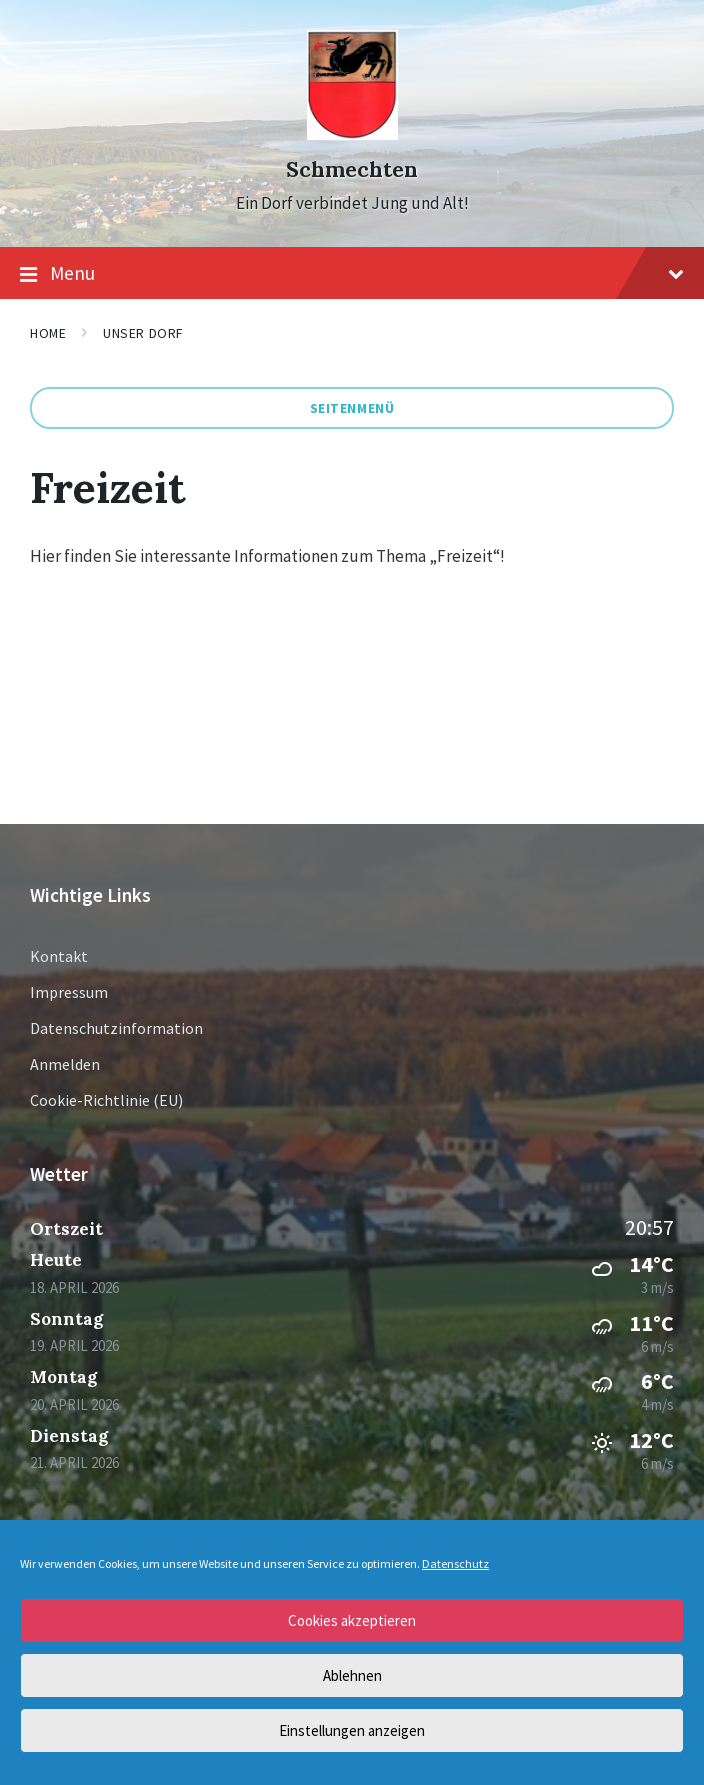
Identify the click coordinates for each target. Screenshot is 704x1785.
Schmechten (352, 169)
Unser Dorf (143, 333)
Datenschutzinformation (116, 1028)
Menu (352, 274)
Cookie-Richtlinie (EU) (106, 1100)
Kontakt (59, 956)
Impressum (69, 992)
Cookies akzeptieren (352, 1620)
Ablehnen (352, 1675)
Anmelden (65, 1064)
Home (48, 333)
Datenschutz (455, 1563)
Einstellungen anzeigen (352, 1730)
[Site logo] (352, 134)
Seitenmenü (352, 408)
